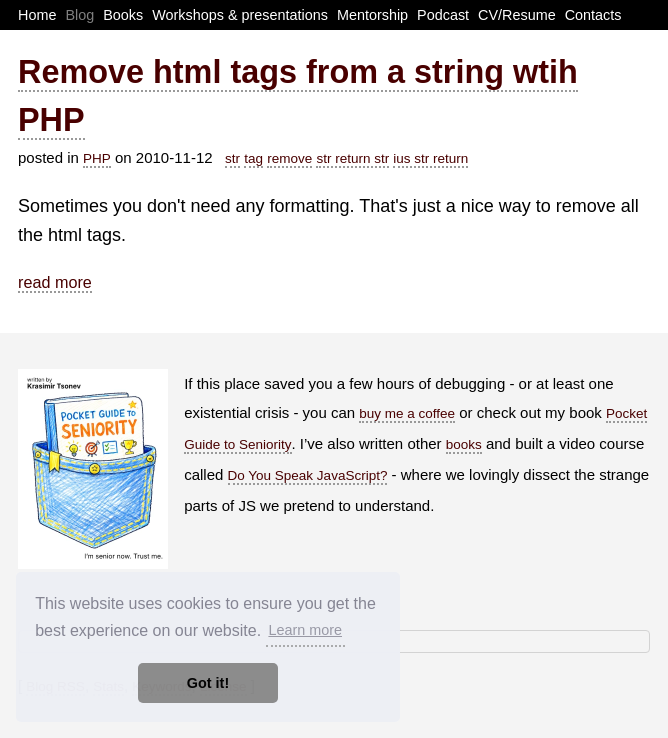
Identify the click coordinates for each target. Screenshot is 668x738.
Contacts (593, 15)
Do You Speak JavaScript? (308, 475)
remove (289, 158)
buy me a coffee (407, 413)
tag (253, 158)
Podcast (443, 15)
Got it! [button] (208, 683)
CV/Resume (517, 15)
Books (123, 15)
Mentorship (372, 15)
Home (37, 15)
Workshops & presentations (240, 15)
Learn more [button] (305, 630)
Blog (79, 15)
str (232, 158)
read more (55, 282)
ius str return (430, 158)
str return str (352, 158)
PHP (97, 158)
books (464, 444)
